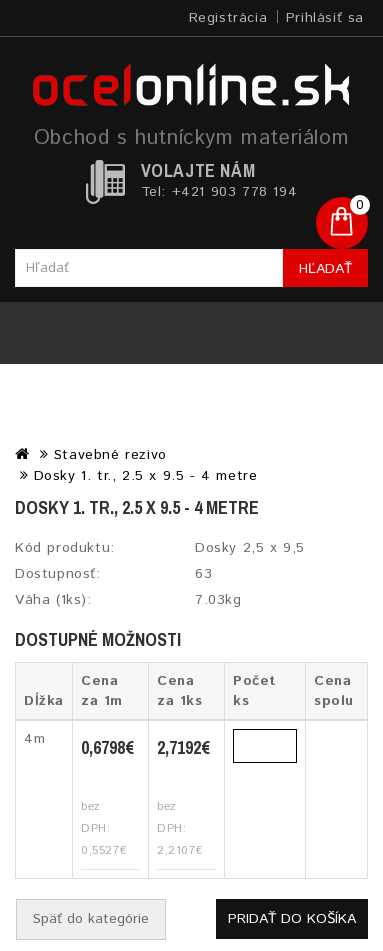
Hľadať (325, 269)
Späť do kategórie (91, 919)
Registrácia (228, 18)
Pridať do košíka (292, 919)
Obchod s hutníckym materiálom (191, 138)
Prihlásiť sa (325, 18)
